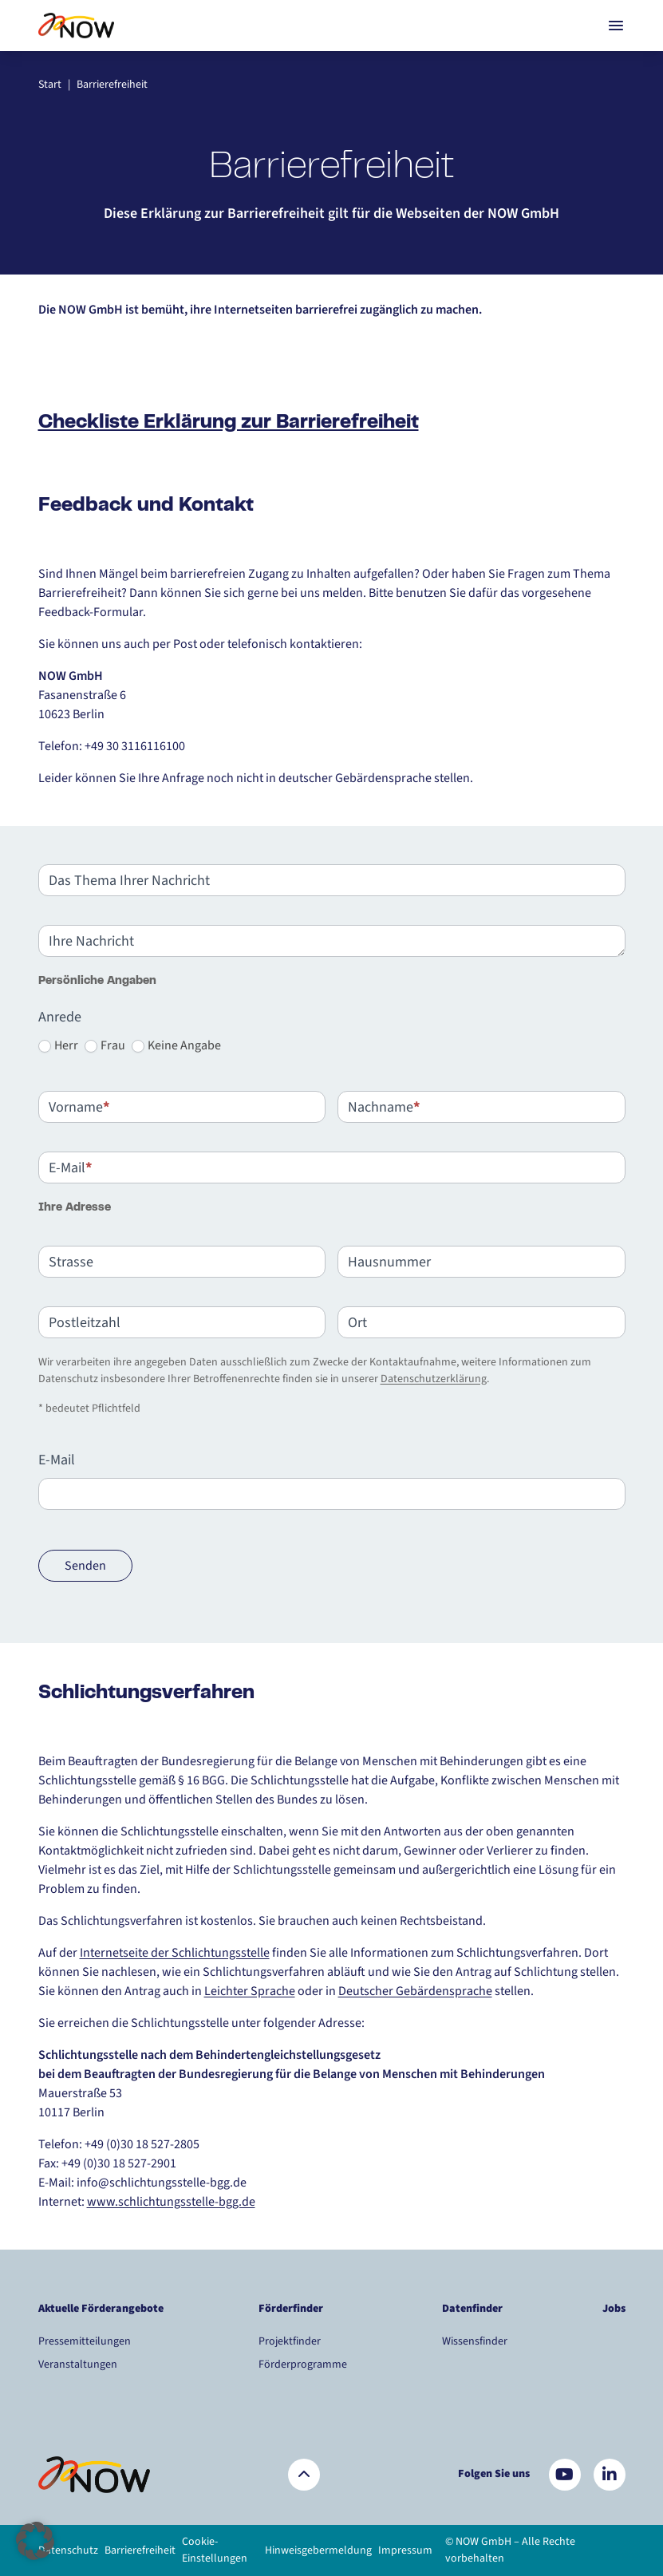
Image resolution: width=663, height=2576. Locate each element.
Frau (105, 1045)
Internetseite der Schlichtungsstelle (175, 1953)
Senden (85, 1565)
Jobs (614, 2309)
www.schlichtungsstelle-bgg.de (171, 2202)
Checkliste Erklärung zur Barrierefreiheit (228, 423)
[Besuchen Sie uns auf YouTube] (565, 2475)
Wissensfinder (474, 2341)
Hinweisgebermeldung (318, 2550)
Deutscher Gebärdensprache (415, 1991)
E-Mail (56, 1460)
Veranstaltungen (77, 2365)
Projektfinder (289, 2341)
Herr (58, 1045)
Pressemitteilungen (84, 2341)
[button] (35, 2541)
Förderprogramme (302, 2365)
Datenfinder (472, 2309)
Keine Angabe (176, 1045)
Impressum (405, 2550)
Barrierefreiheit (140, 2550)
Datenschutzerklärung (434, 1379)
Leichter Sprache (249, 1991)
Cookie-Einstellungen (214, 2550)
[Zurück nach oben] (304, 2475)
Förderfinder (290, 2309)
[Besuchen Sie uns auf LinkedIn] (610, 2475)
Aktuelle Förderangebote (101, 2309)
